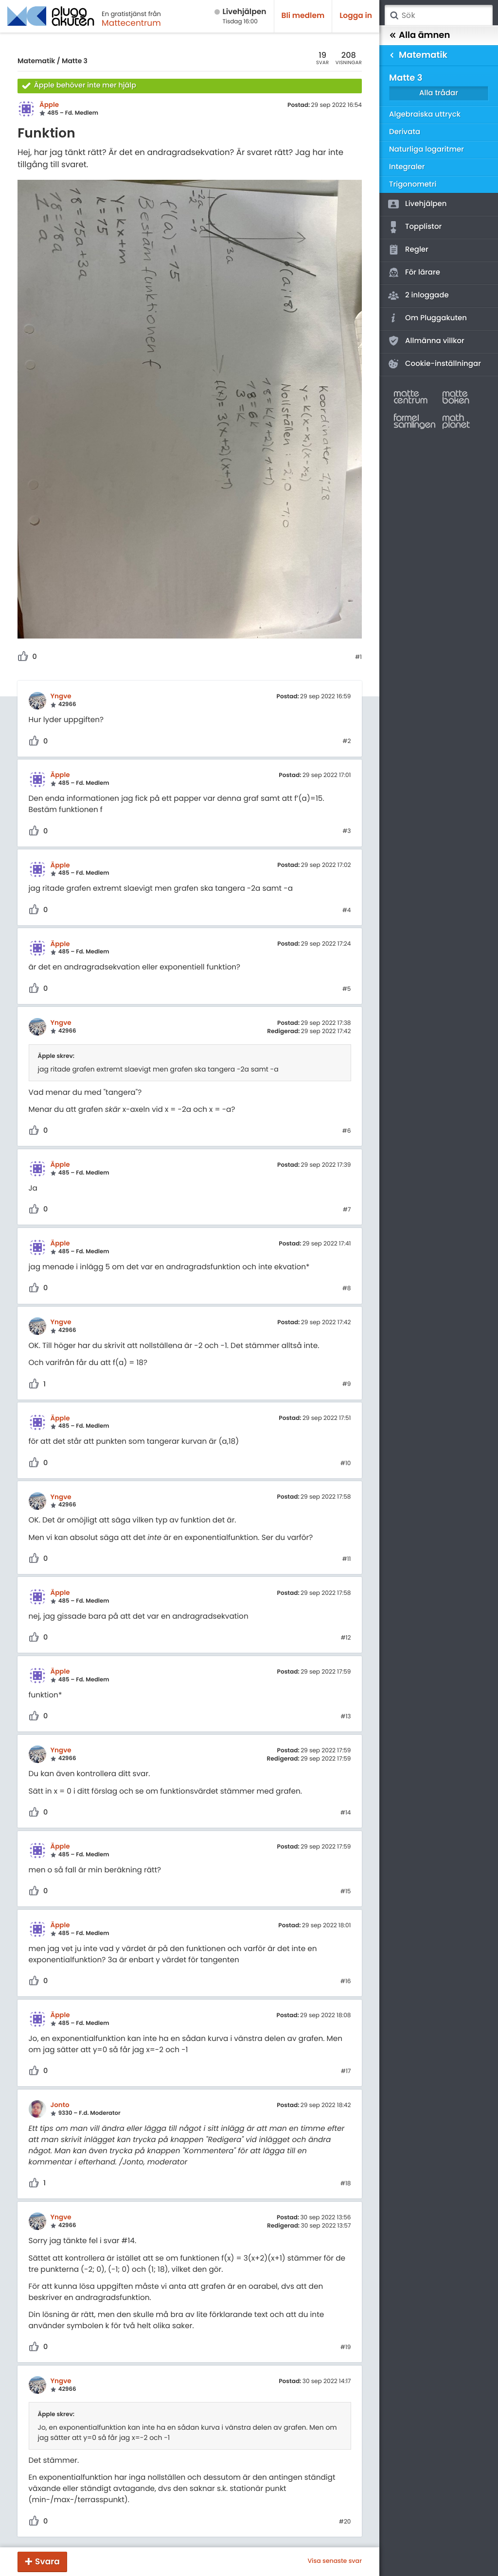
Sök (394, 15)
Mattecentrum (131, 22)
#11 (346, 1559)
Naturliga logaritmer (426, 149)
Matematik (36, 61)
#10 (345, 1464)
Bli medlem (303, 16)
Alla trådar (438, 93)
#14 (345, 1813)
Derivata (404, 132)
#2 (346, 741)
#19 (345, 2347)
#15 (345, 1892)
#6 (346, 1131)
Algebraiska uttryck (425, 114)
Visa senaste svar (334, 2561)
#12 (345, 1638)
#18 (345, 2184)
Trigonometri (412, 184)
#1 (358, 657)
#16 (345, 1982)
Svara (47, 2561)
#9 (346, 1384)
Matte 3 (75, 61)
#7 (347, 1210)
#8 (346, 1289)
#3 (346, 831)
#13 (345, 1717)
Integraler (407, 167)
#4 (346, 911)
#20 (345, 2522)
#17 (346, 2071)
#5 (346, 989)
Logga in (355, 16)
